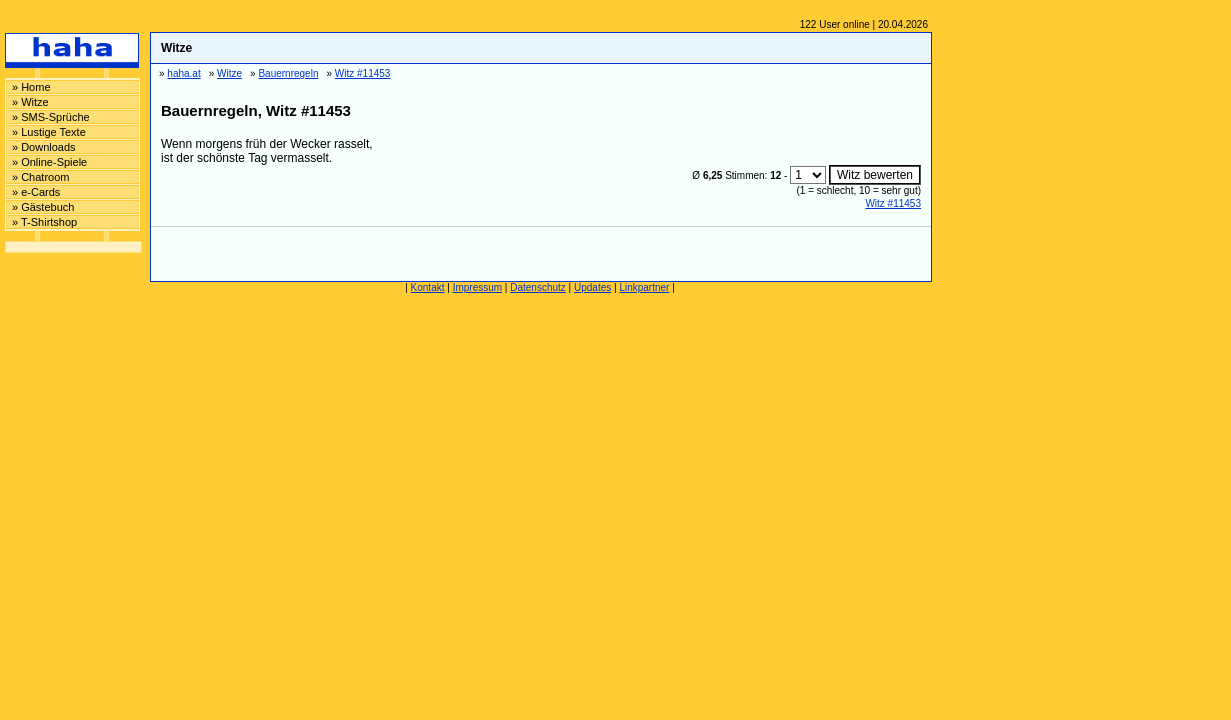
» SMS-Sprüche (51, 117)
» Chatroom (40, 177)
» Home (31, 87)
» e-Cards (36, 192)
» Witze (30, 102)
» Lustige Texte (49, 132)
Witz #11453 (893, 203)
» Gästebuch (43, 207)
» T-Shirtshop (44, 222)
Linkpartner (644, 287)
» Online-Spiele (49, 162)
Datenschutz (538, 287)
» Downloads (44, 147)
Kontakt (428, 287)
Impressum (477, 287)
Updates (592, 287)
